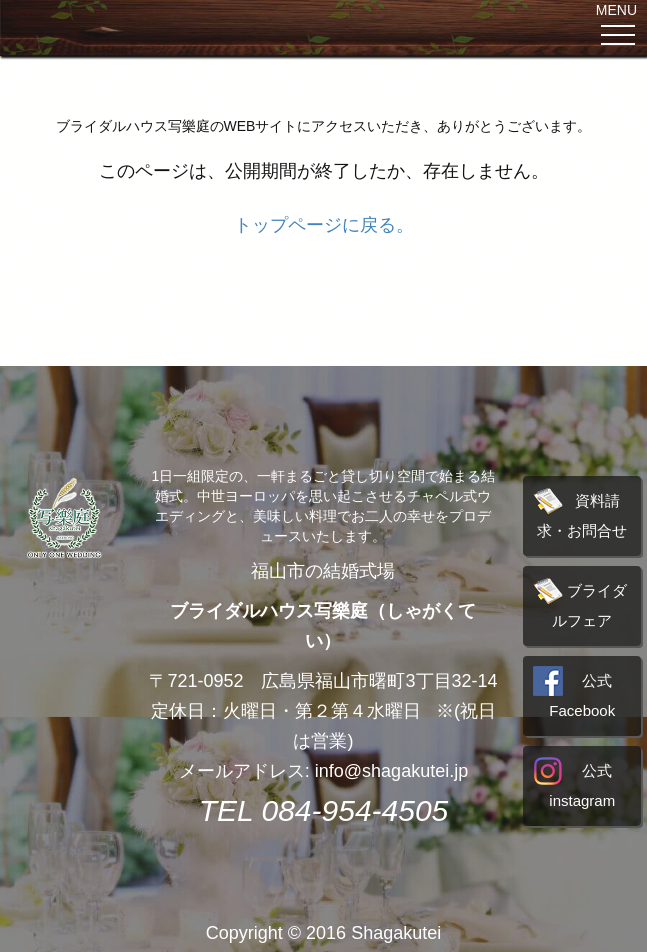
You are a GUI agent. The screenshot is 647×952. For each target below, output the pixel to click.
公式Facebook (572, 692)
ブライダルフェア (581, 602)
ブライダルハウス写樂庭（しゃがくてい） (323, 626)
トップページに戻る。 (324, 225)
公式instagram (572, 782)
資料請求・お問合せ (581, 512)
